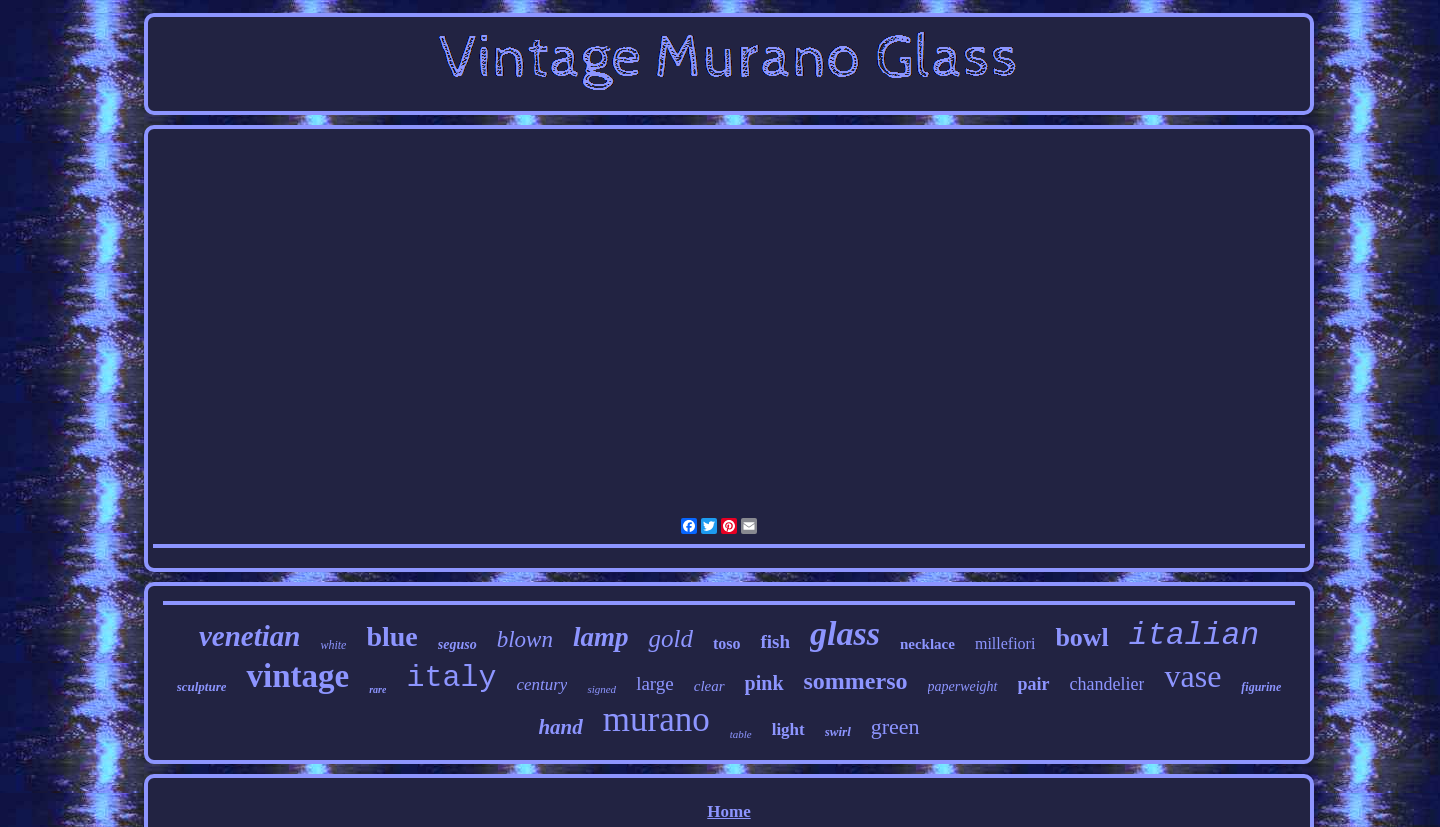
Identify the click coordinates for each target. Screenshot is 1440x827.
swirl (838, 731)
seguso (457, 644)
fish (775, 641)
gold (670, 638)
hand (560, 727)
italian (1194, 635)
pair (1034, 684)
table (741, 734)
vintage (297, 676)
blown (525, 639)
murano (656, 719)
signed (601, 689)
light (788, 729)
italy (451, 678)
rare (377, 689)
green (895, 726)
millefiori (1005, 643)
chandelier (1107, 684)
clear (709, 686)
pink (764, 683)
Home (728, 811)
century (541, 684)
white (333, 645)
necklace (927, 644)
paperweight (963, 686)
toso (727, 643)
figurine (1261, 687)
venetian (250, 636)
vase (1192, 676)
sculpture (202, 686)
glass (845, 633)
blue (391, 636)
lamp (601, 637)
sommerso (856, 681)
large (655, 683)
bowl (1081, 637)
